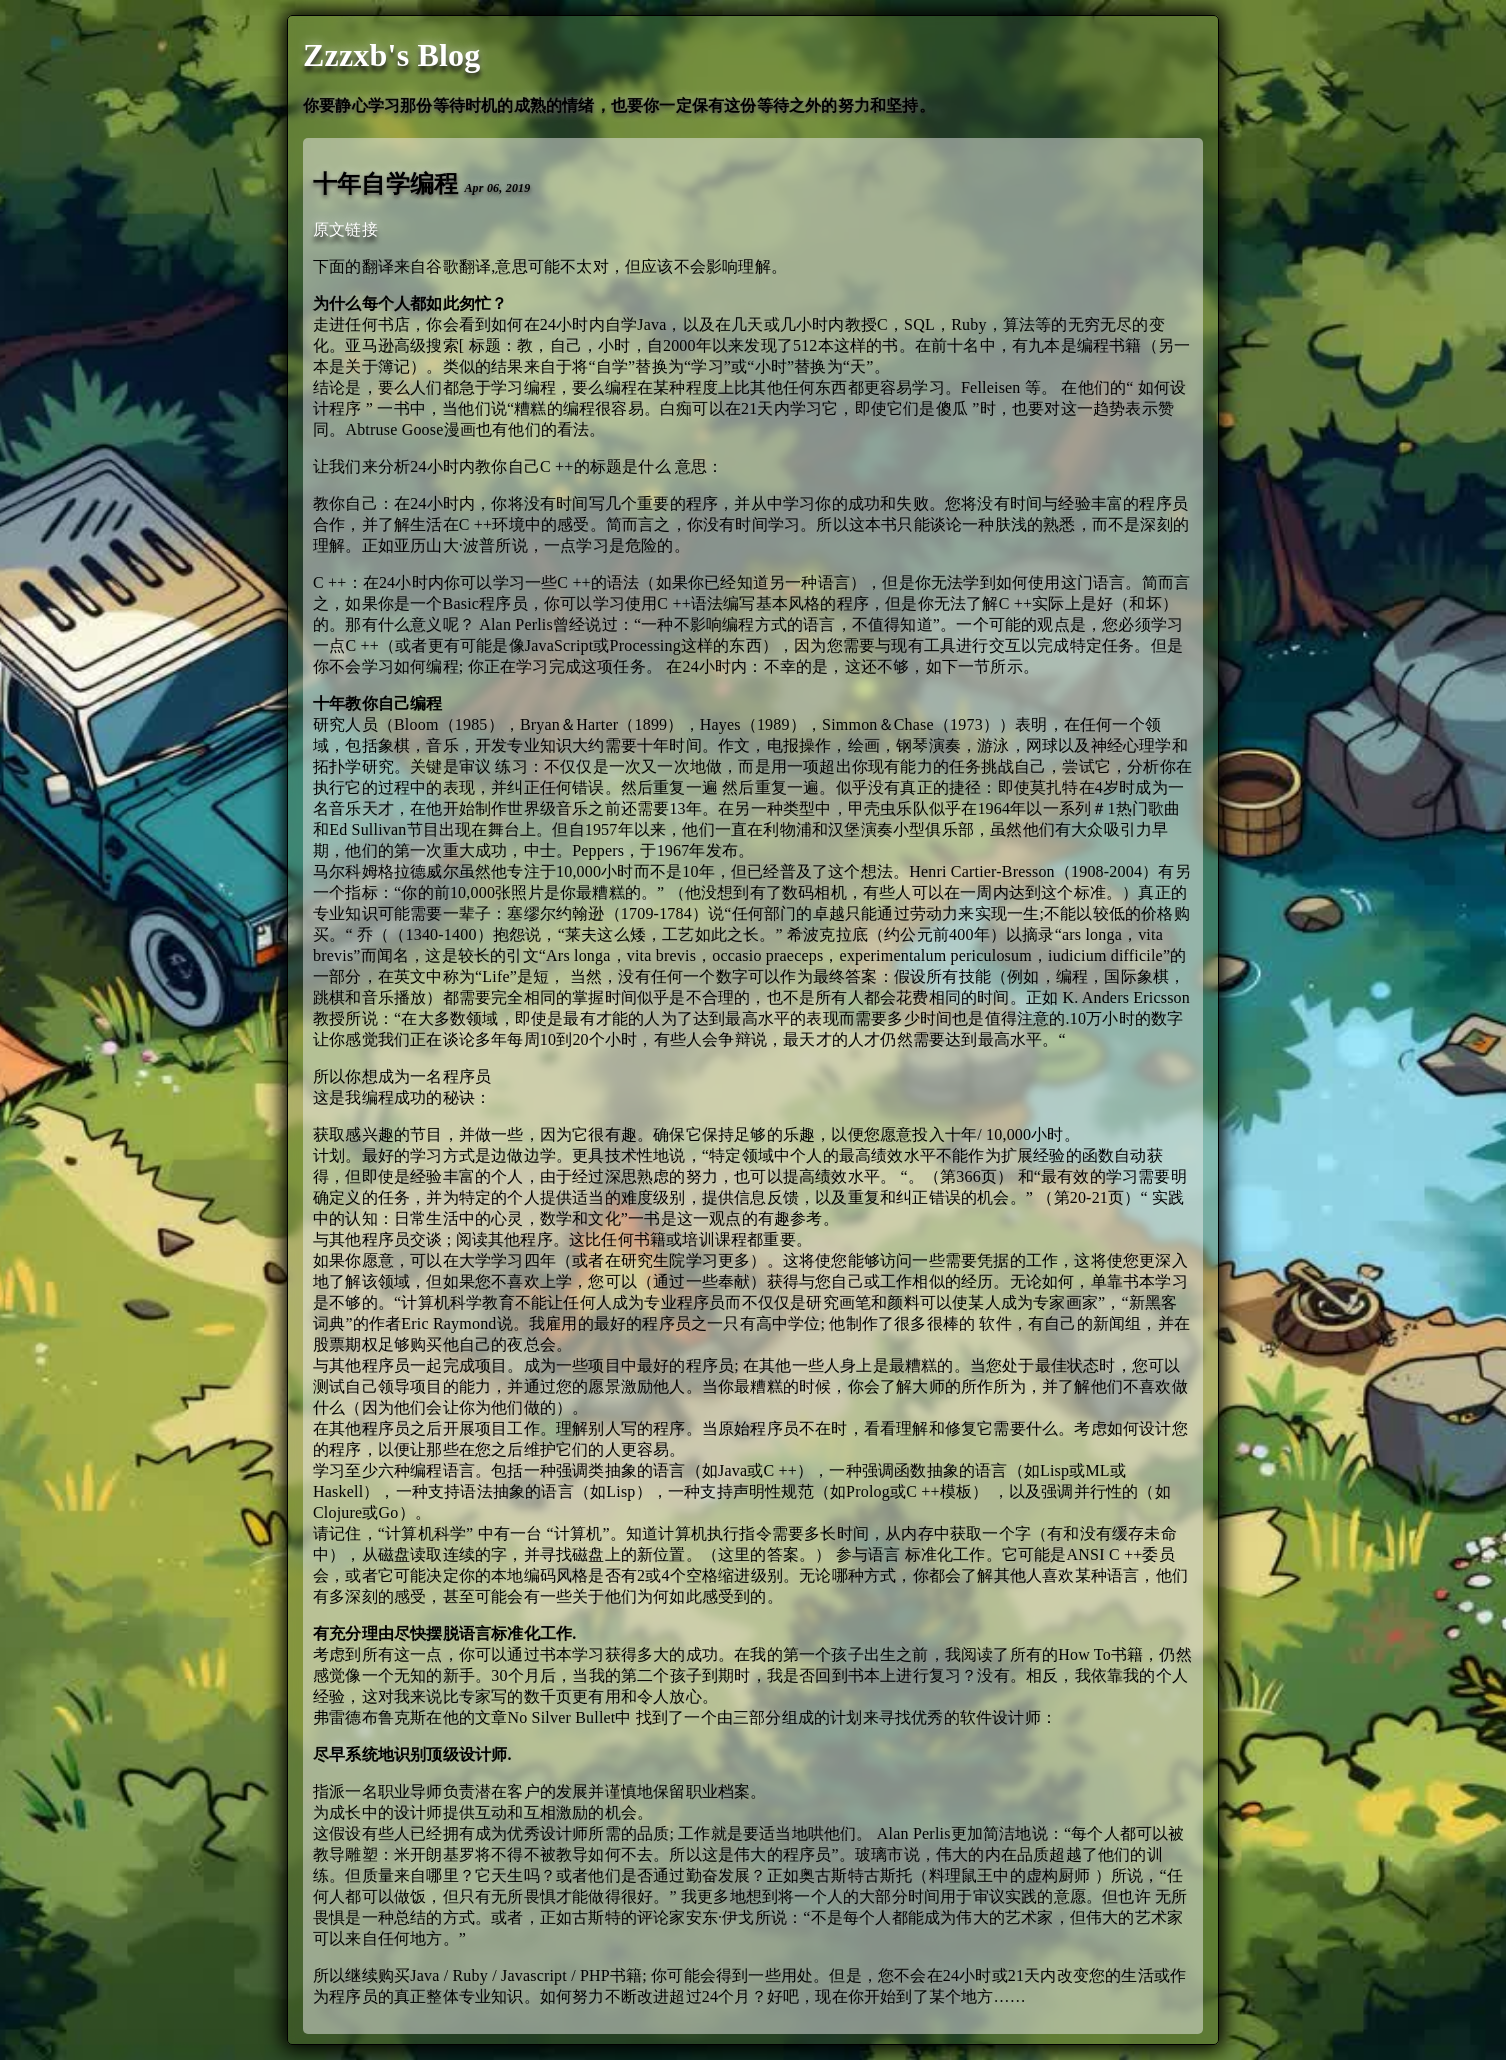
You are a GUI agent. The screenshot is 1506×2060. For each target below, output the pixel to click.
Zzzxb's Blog (392, 55)
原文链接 (345, 229)
